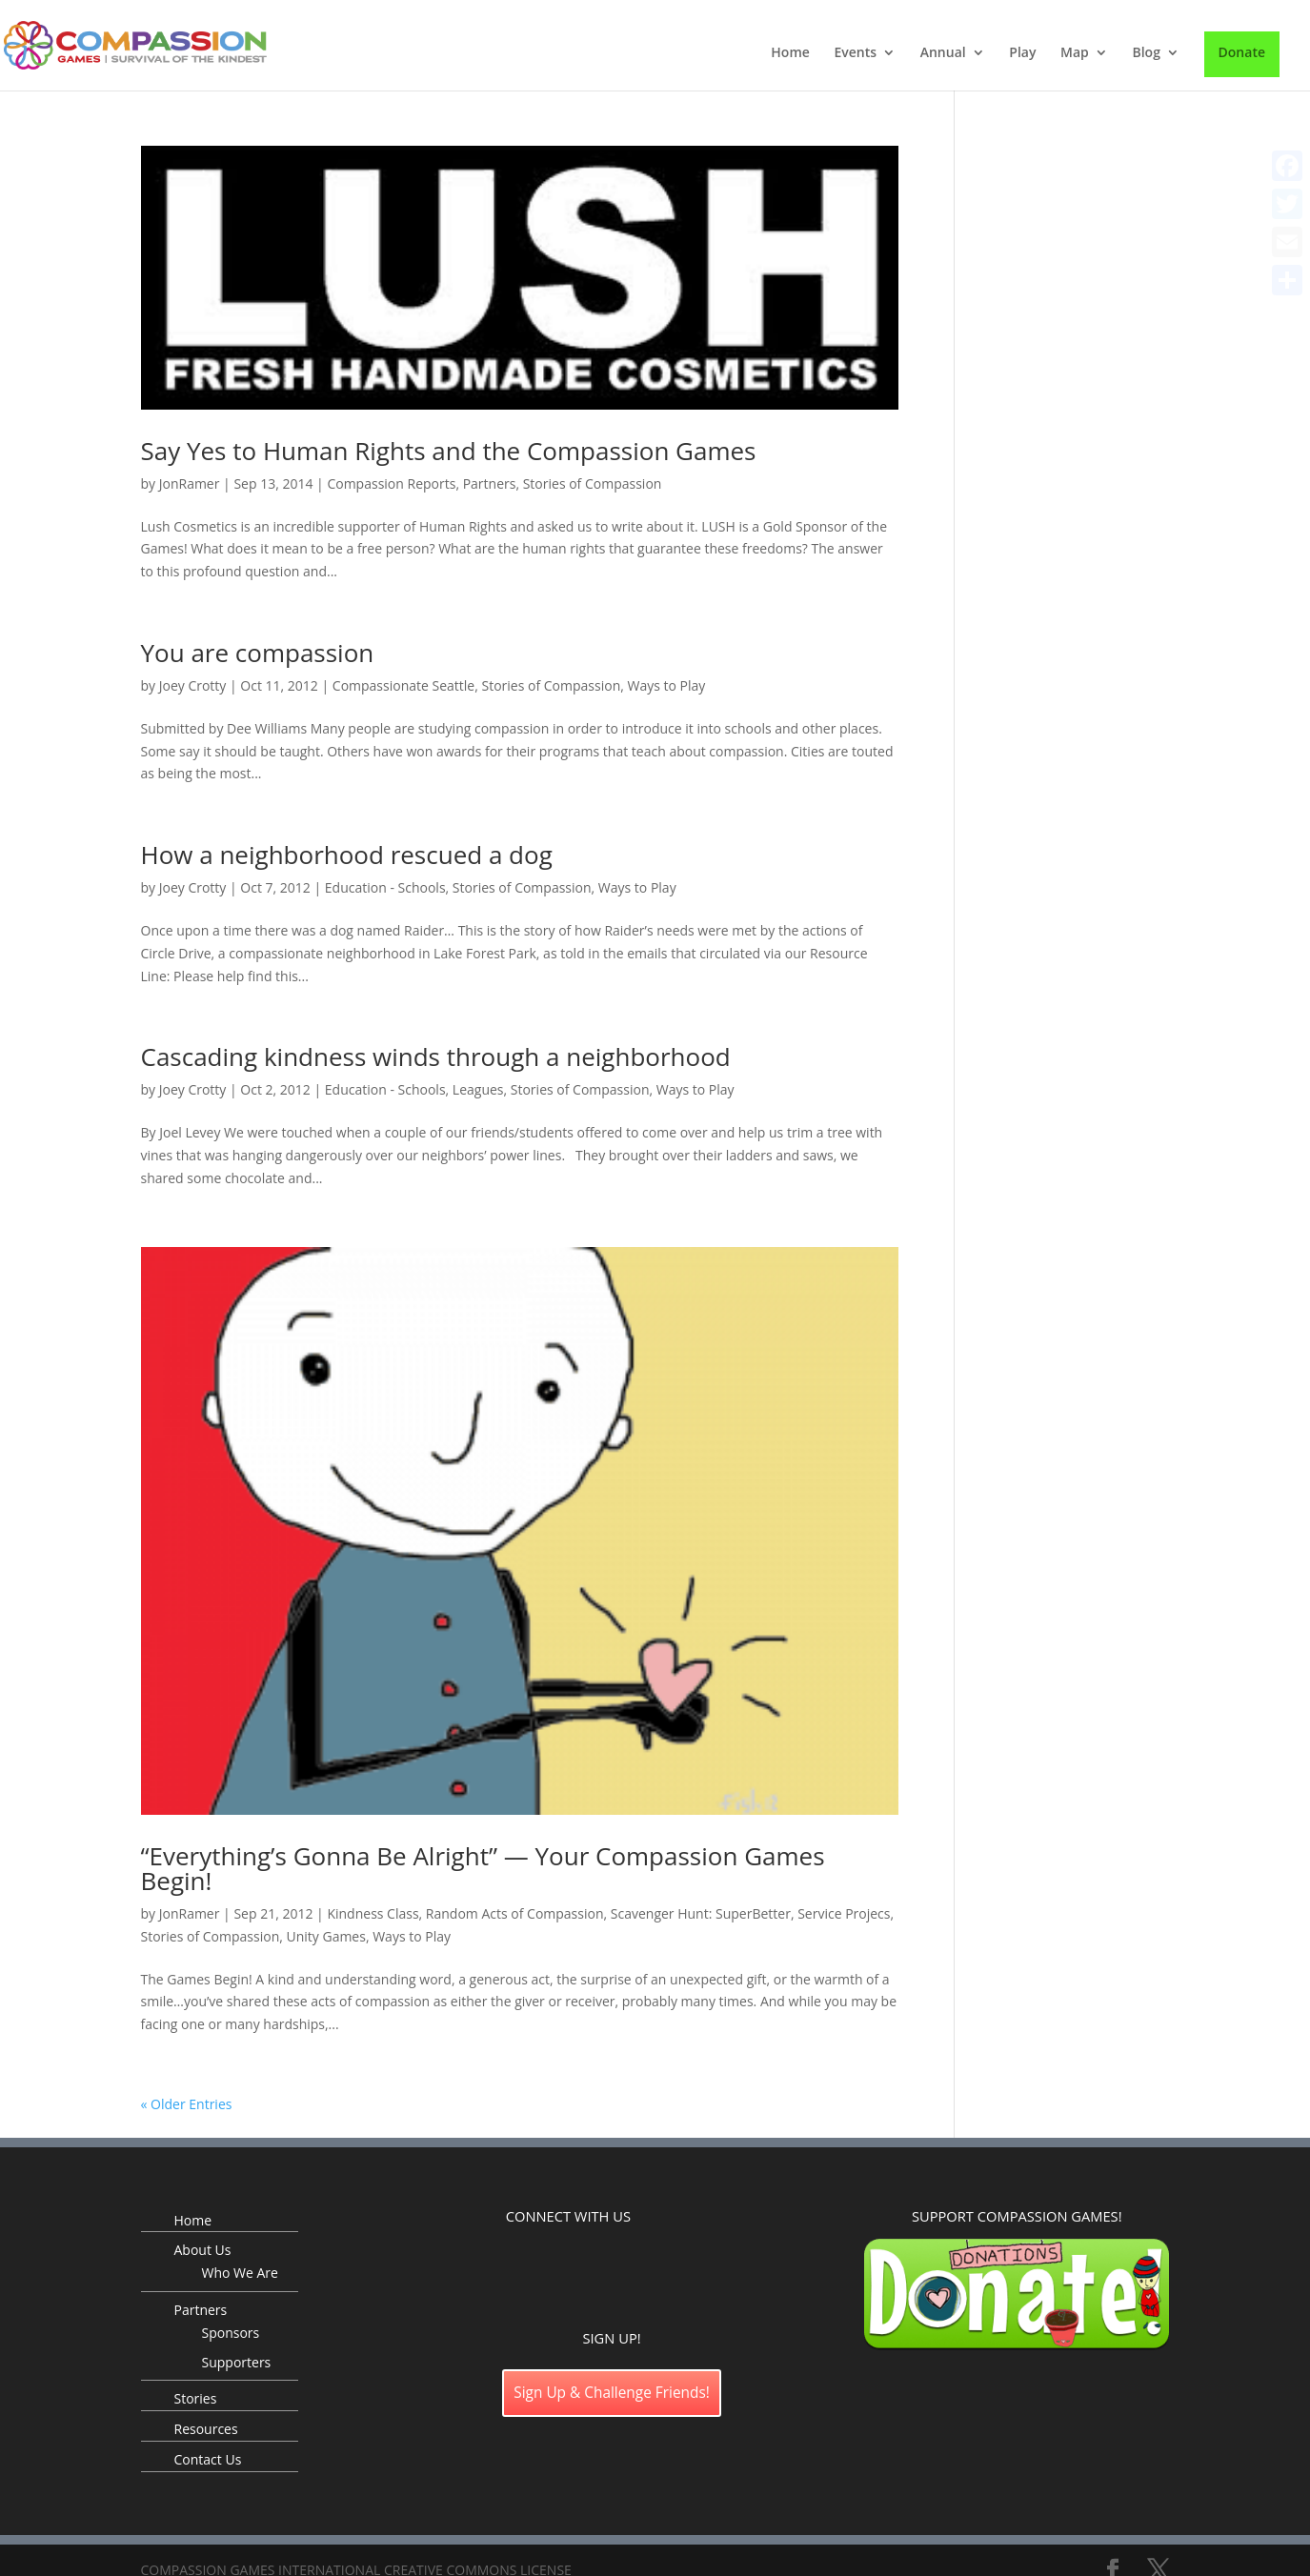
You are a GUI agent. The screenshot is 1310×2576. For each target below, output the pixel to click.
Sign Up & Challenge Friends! (612, 2393)
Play (1022, 53)
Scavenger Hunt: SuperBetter (701, 1913)
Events (855, 53)
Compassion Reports (391, 483)
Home (790, 53)
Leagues (478, 1089)
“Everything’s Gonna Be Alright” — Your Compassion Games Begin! (483, 1868)
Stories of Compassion (592, 483)
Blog (1145, 53)
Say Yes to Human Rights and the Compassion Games (448, 450)
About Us (203, 2250)
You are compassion (257, 652)
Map (1074, 53)
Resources (206, 2429)
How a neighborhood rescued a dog (347, 854)
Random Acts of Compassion (515, 1913)
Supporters (237, 2362)
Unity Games (325, 1936)
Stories (195, 2398)
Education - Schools (385, 887)
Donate (1242, 52)
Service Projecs (843, 1913)
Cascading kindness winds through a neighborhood (436, 1056)
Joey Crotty (193, 685)
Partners (489, 483)
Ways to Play (666, 685)
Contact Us (208, 2459)
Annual (943, 53)
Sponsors (231, 2333)
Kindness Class (372, 1913)
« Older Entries (186, 2104)
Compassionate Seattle (403, 685)
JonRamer (189, 483)
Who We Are (240, 2273)
